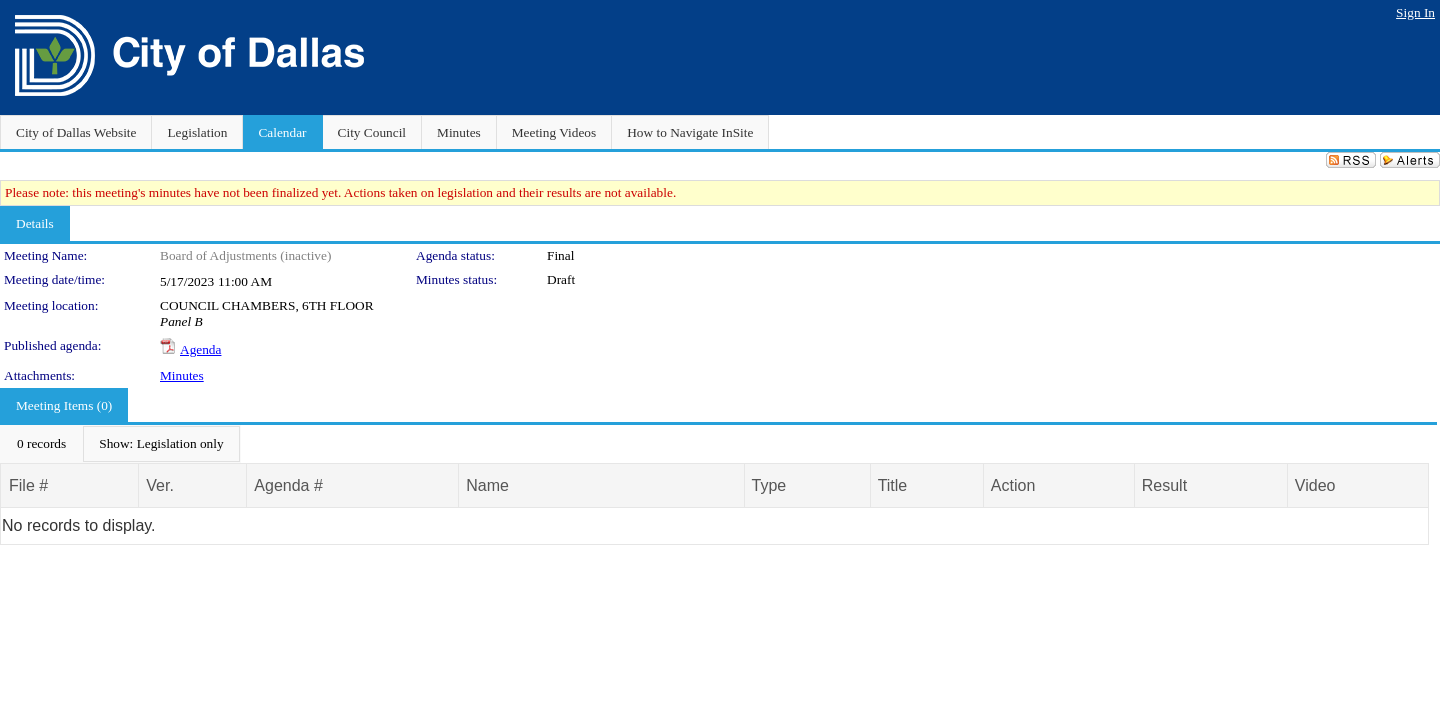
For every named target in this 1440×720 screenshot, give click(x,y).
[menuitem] (41, 444)
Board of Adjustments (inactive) (245, 255)
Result (1164, 485)
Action (1013, 485)
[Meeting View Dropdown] (161, 444)
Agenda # (288, 485)
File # (28, 485)
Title (893, 485)
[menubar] (120, 444)
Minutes (182, 375)
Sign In (1415, 12)
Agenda (200, 349)
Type (769, 485)
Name (487, 485)
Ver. (160, 485)
